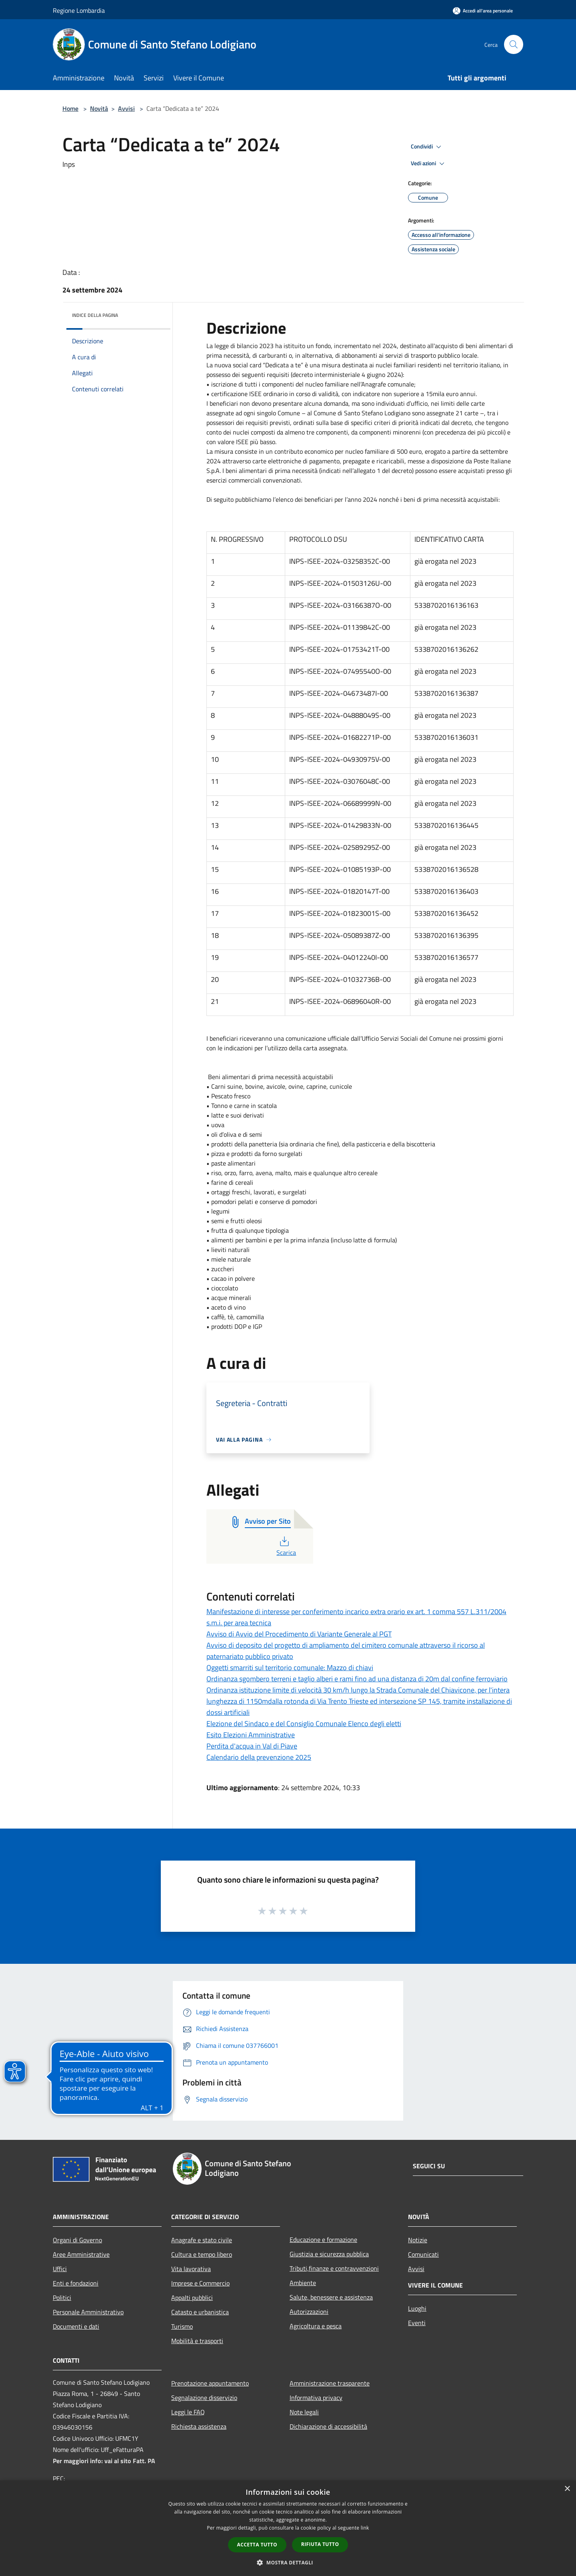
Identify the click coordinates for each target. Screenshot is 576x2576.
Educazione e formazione (323, 2239)
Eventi (417, 2323)
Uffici (60, 2269)
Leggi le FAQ (188, 2412)
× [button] (567, 2489)
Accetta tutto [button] (257, 2544)
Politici (62, 2297)
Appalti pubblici (192, 2297)
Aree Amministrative (81, 2254)
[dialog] (288, 2528)
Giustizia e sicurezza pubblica (329, 2254)
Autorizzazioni (309, 2311)
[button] (288, 2562)
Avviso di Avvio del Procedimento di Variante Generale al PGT (299, 1634)
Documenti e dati (76, 2326)
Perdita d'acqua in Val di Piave (251, 1746)
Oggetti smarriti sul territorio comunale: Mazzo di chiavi (289, 1667)
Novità (99, 108)
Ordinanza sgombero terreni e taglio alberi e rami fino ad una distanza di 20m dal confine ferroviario (357, 1678)
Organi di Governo (77, 2240)
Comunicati (423, 2254)
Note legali (304, 2412)
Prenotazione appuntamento (210, 2383)
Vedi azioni (429, 163)
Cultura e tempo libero (201, 2254)
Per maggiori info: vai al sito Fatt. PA (104, 2461)
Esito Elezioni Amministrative (250, 1734)
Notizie (417, 2240)
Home (70, 108)
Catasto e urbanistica (200, 2312)
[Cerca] (513, 44)
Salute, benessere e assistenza (331, 2297)
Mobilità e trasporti (197, 2341)
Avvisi (126, 108)
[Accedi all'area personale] (482, 10)
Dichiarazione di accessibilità (328, 2426)
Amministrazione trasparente (330, 2383)
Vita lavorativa (191, 2269)
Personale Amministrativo (88, 2312)
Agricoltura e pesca (316, 2326)
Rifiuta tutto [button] (320, 2544)
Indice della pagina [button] (95, 315)
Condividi (427, 147)
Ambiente (303, 2283)
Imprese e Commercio (200, 2283)
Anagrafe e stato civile (201, 2240)
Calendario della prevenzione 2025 (258, 1757)
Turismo (182, 2326)
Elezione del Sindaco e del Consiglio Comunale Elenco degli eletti (303, 1723)
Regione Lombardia (79, 10)
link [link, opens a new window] (365, 2527)
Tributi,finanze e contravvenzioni (334, 2268)
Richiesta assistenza (198, 2426)
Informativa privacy (316, 2397)
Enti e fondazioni (75, 2283)
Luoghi (417, 2308)
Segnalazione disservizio (204, 2397)
